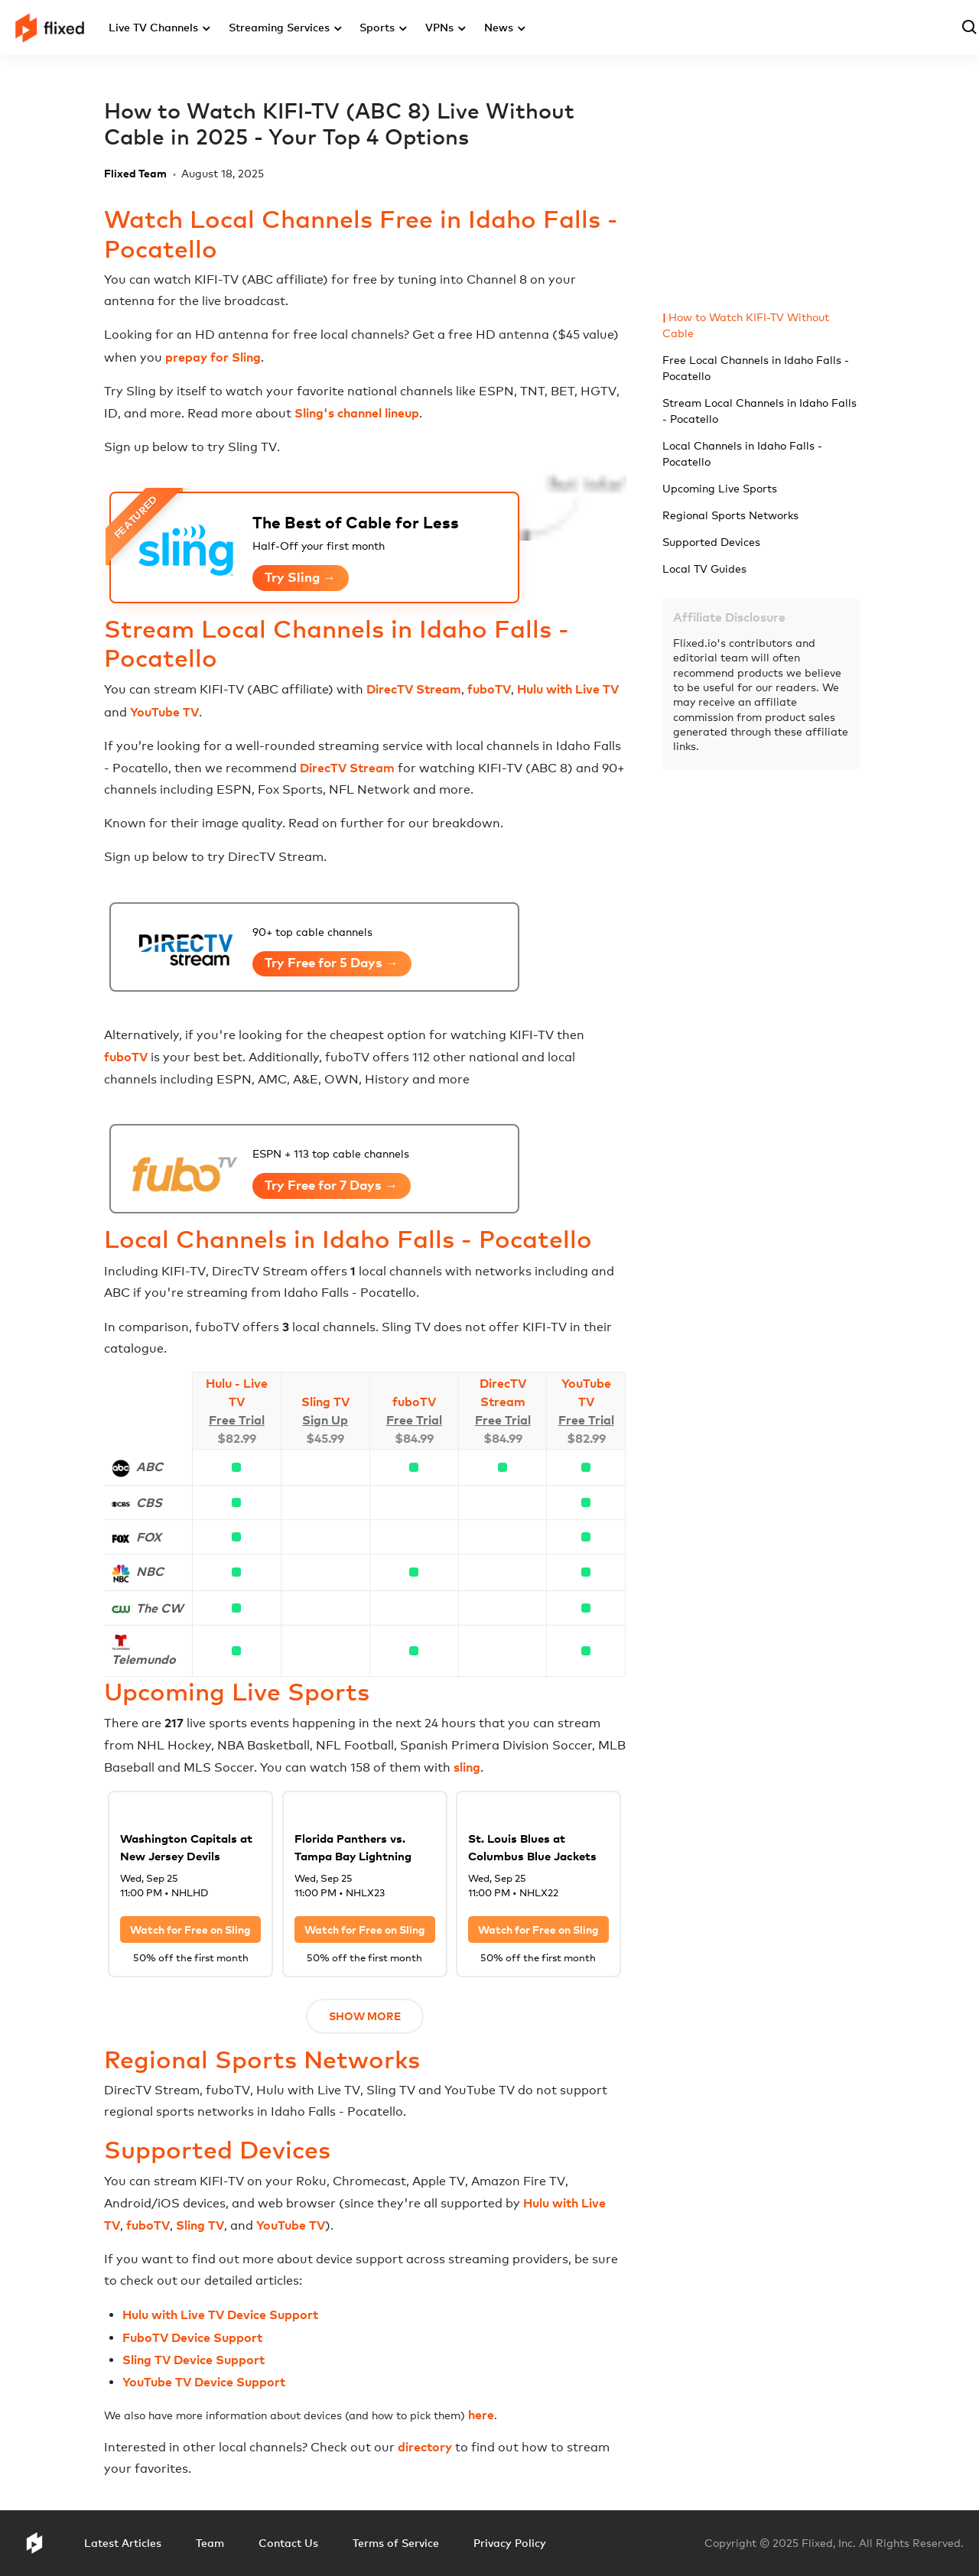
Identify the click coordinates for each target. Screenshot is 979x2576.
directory (425, 2446)
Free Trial (237, 1420)
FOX (148, 1537)
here (481, 2414)
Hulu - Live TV (237, 1392)
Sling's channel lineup (356, 413)
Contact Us (288, 2542)
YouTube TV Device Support (203, 2381)
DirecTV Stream (413, 689)
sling (467, 1767)
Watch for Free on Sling (190, 1929)
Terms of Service (396, 2542)
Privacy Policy (509, 2542)
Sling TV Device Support (193, 2359)
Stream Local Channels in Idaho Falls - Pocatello (759, 410)
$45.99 (325, 1438)
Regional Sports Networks (730, 514)
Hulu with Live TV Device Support (220, 2314)
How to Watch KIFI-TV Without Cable (745, 324)
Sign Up (325, 1420)
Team (210, 2542)
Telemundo (144, 1659)
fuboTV (489, 689)
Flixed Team (135, 173)
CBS (149, 1502)
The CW (159, 1608)
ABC (149, 1466)
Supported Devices (711, 541)
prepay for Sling (213, 357)
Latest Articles (122, 2542)
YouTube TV (164, 712)
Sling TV (325, 1401)
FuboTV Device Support (192, 2337)
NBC (150, 1571)
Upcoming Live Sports (719, 488)
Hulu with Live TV (568, 689)
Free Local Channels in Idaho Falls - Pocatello (755, 367)
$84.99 (414, 1438)
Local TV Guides (704, 568)
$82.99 (236, 1438)
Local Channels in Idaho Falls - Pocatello (742, 453)
